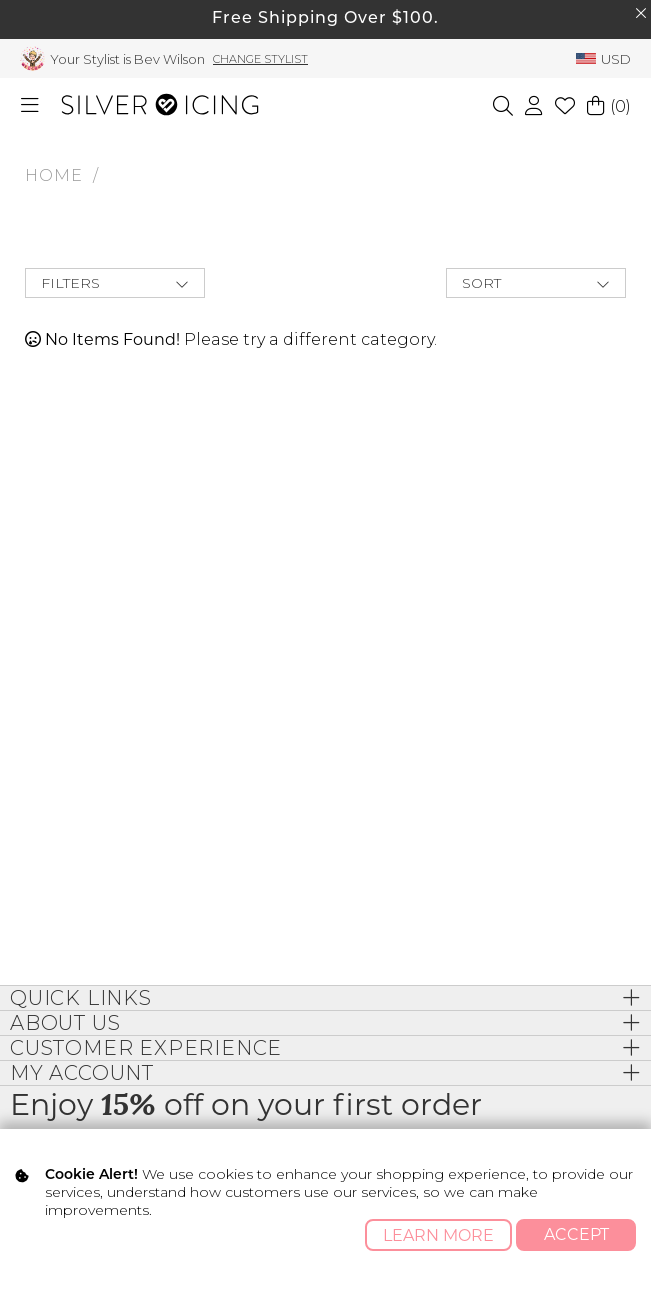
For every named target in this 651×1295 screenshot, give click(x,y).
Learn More (438, 1235)
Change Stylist (260, 59)
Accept (576, 1234)
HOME (54, 175)
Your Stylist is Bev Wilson (127, 59)
